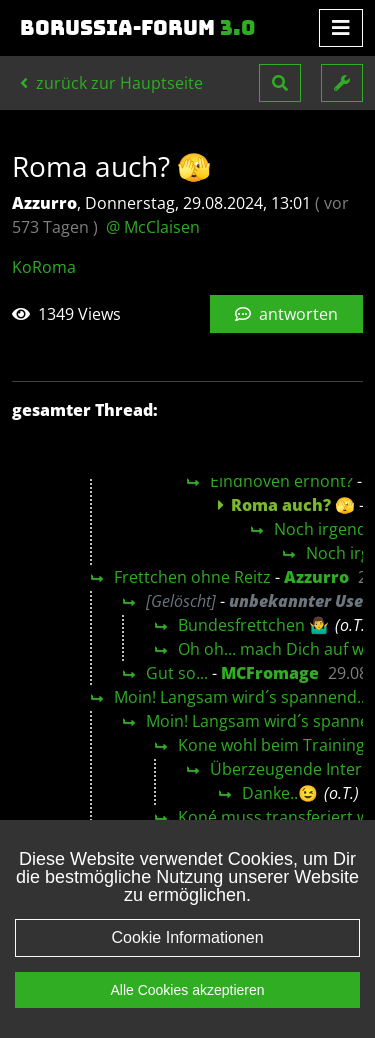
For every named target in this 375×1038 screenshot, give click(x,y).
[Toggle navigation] (341, 28)
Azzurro (316, 577)
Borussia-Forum (138, 28)
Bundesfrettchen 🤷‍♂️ (253, 625)
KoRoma (44, 267)
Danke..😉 (280, 793)
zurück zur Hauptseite (111, 83)
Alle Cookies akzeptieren (187, 990)
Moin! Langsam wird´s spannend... (241, 697)
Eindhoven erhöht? (281, 481)
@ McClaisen (153, 227)
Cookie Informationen (187, 937)
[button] (280, 83)
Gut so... (177, 673)
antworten (286, 314)
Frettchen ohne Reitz (192, 577)
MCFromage (270, 673)
